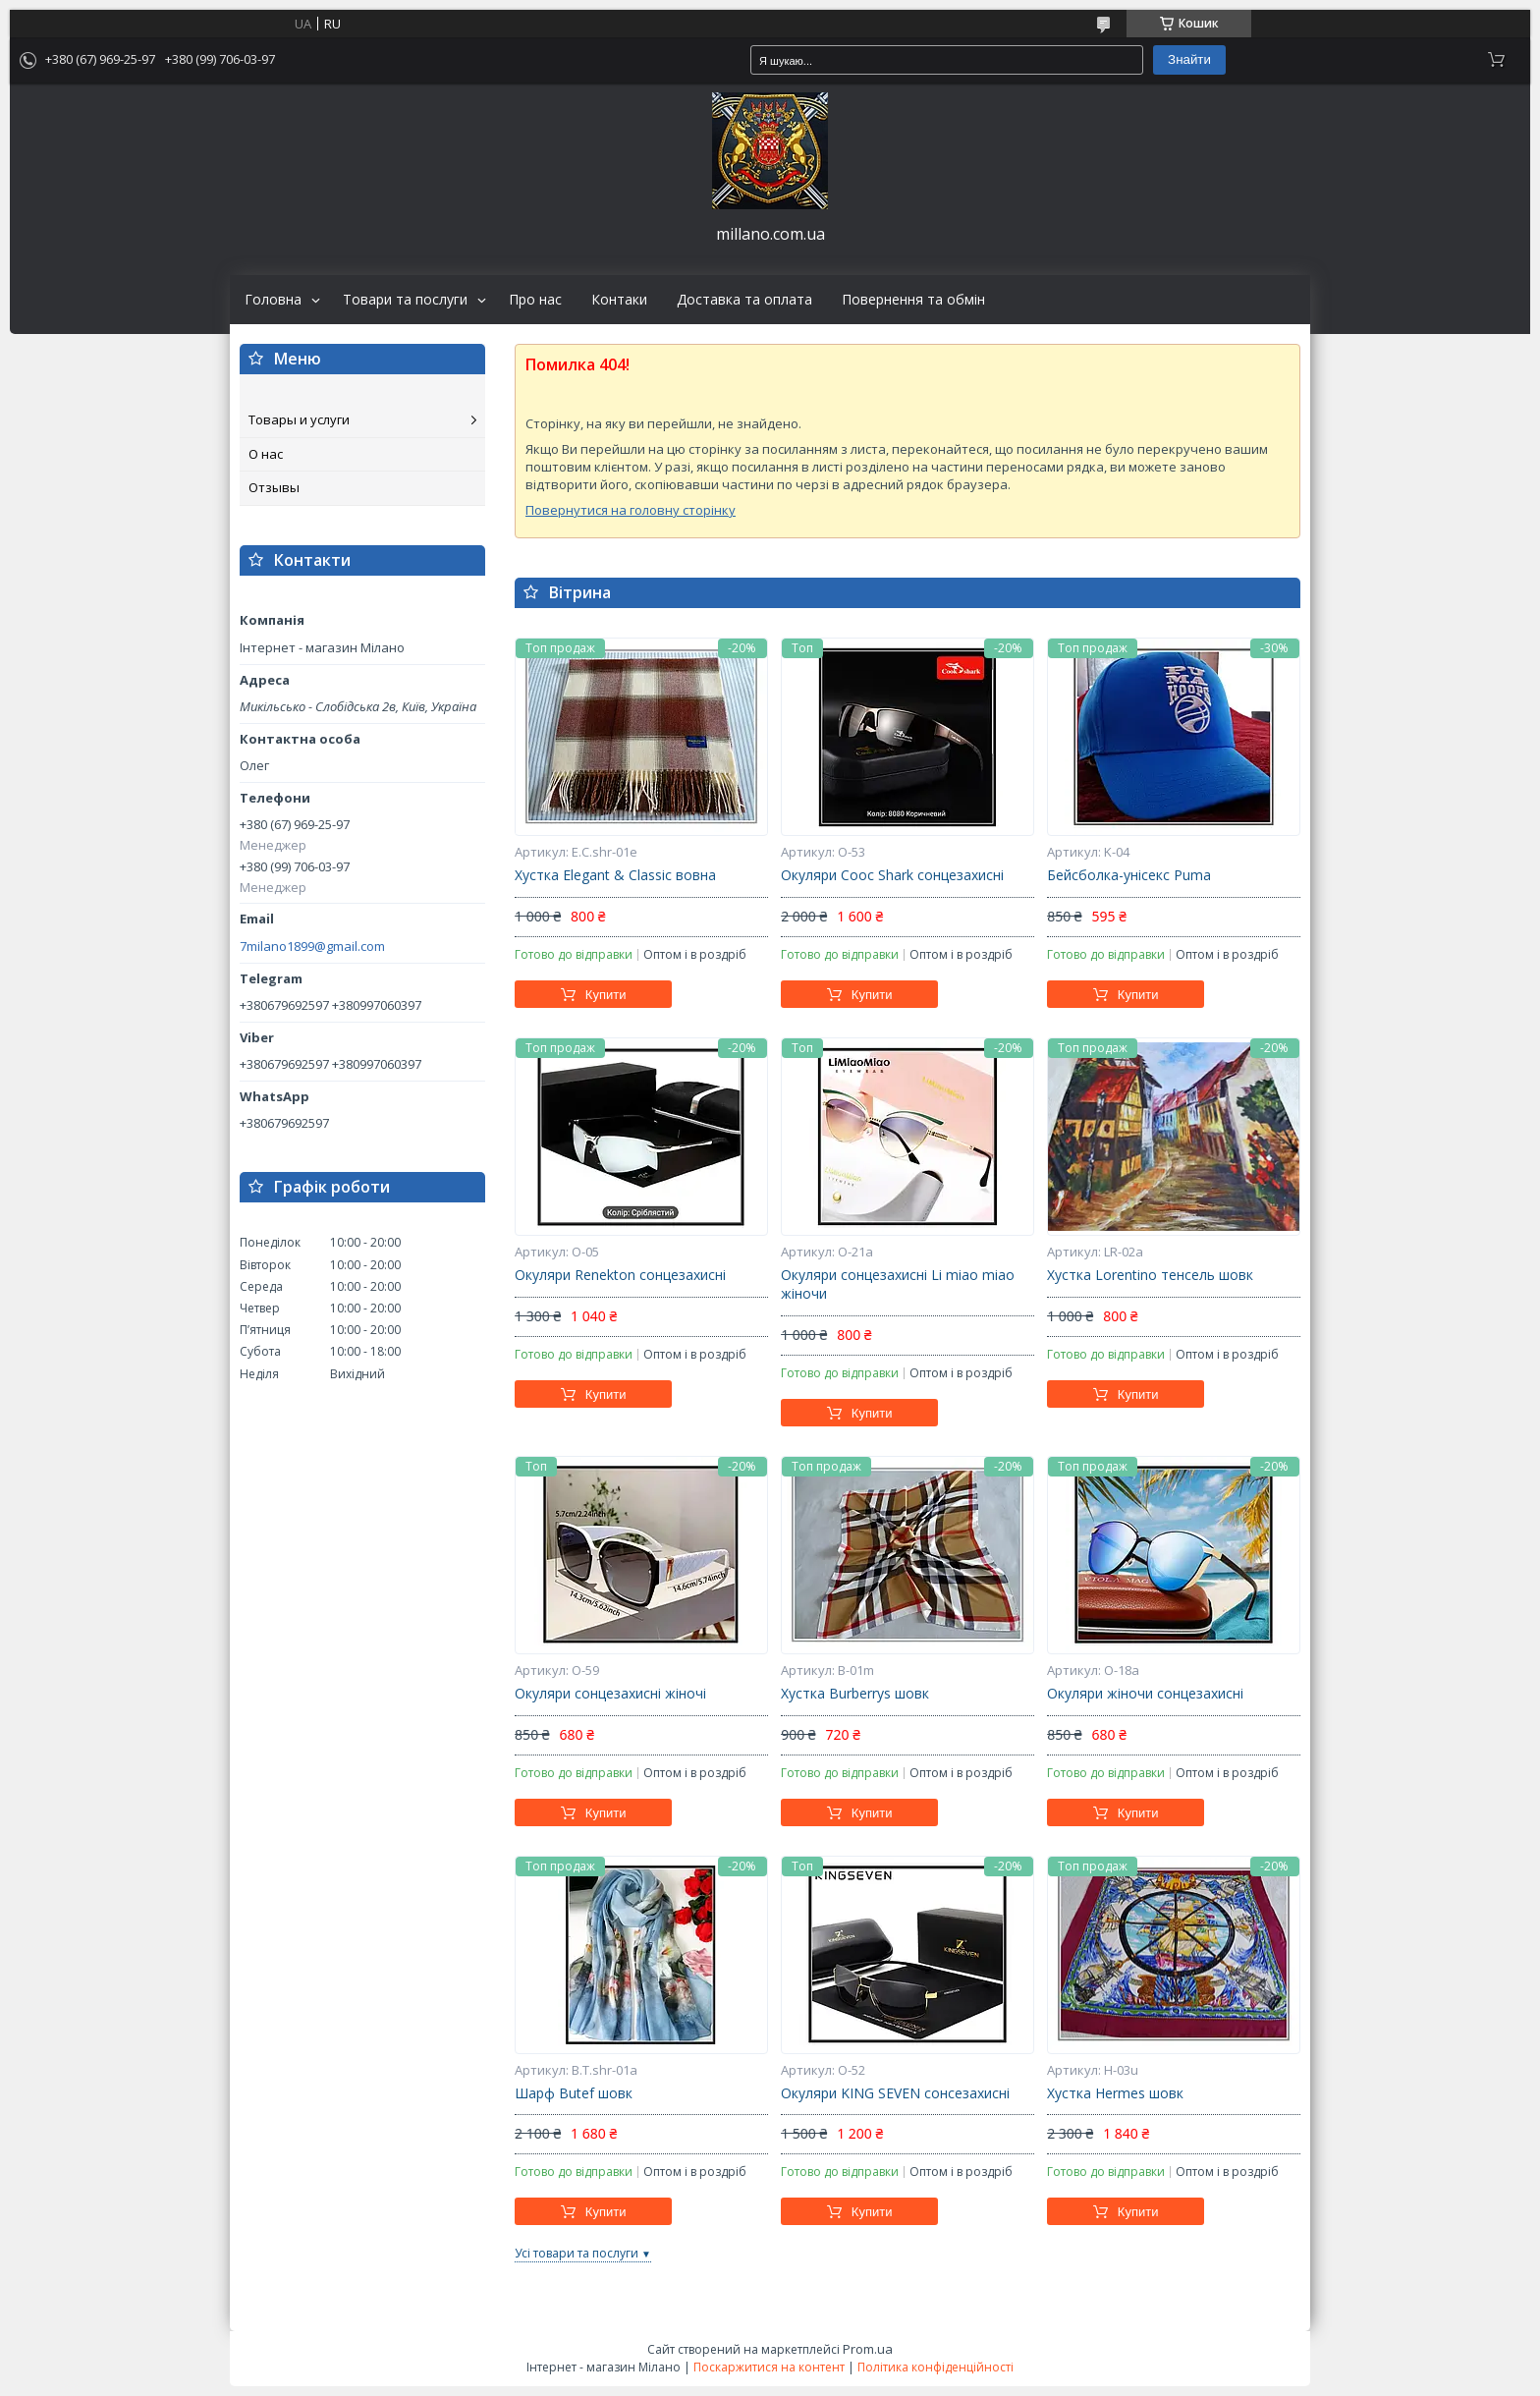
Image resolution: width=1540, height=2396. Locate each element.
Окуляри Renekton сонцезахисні (620, 1275)
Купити (606, 994)
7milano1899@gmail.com (312, 946)
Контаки (619, 299)
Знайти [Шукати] (1189, 59)
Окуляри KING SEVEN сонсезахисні (895, 2093)
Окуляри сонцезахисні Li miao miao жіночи (898, 1284)
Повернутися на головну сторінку (630, 510)
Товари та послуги (405, 299)
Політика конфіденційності (935, 2367)
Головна (273, 299)
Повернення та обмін (913, 299)
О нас (265, 454)
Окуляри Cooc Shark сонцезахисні (892, 875)
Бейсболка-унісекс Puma (1129, 875)
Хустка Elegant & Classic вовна (615, 875)
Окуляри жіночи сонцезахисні (1145, 1693)
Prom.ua (868, 2349)
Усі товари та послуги (576, 2253)
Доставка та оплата (744, 299)
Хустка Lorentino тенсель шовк (1150, 1275)
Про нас (535, 299)
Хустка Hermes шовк (1115, 2093)
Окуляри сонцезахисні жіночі (610, 1693)
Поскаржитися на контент (769, 2367)
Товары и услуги (299, 419)
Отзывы (274, 487)
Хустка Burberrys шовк (855, 1693)
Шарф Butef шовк (573, 2093)
